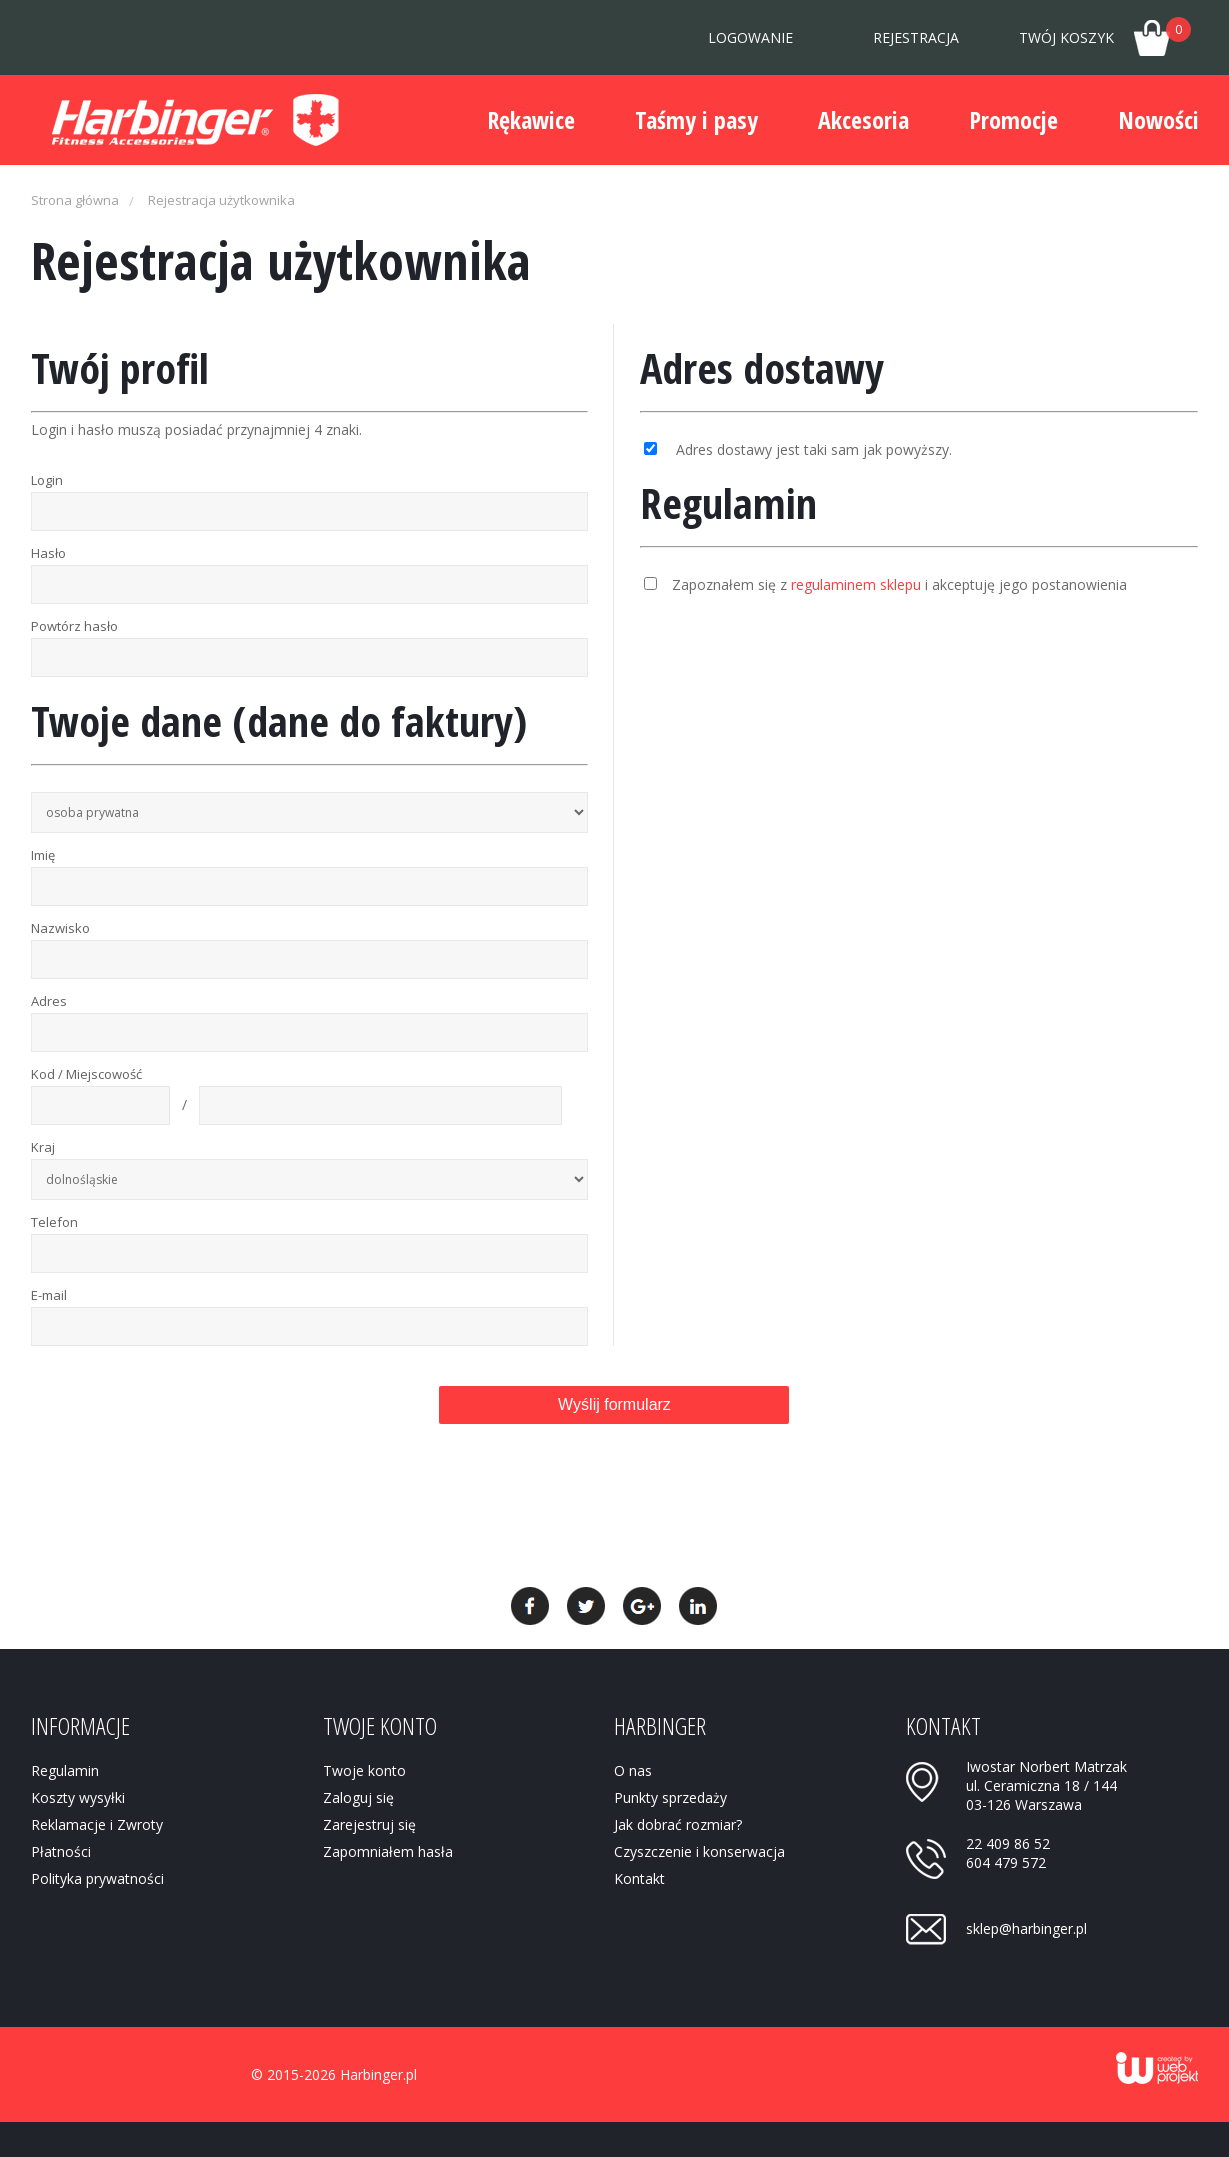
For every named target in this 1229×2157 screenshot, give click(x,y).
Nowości (1158, 119)
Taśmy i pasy (696, 119)
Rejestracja (916, 37)
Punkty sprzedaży (670, 1797)
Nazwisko (60, 928)
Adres (49, 1001)
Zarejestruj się (369, 1824)
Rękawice (531, 119)
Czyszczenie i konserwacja (699, 1851)
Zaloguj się (358, 1797)
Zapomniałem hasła (388, 1851)
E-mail (49, 1295)
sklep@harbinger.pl (1026, 1928)
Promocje (1013, 119)
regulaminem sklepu (856, 584)
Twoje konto (364, 1770)
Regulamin (65, 1770)
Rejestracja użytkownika (221, 200)
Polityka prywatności (97, 1878)
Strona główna (75, 200)
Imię (43, 855)
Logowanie (750, 37)
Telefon (54, 1222)
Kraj (43, 1147)
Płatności (61, 1851)
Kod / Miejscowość (86, 1074)
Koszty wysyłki (78, 1797)
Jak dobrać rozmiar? (678, 1824)
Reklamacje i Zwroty (97, 1824)
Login (47, 480)
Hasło (48, 553)
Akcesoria (863, 119)
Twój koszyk (1105, 32)
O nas (633, 1770)
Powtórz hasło (74, 626)
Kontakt (639, 1878)
